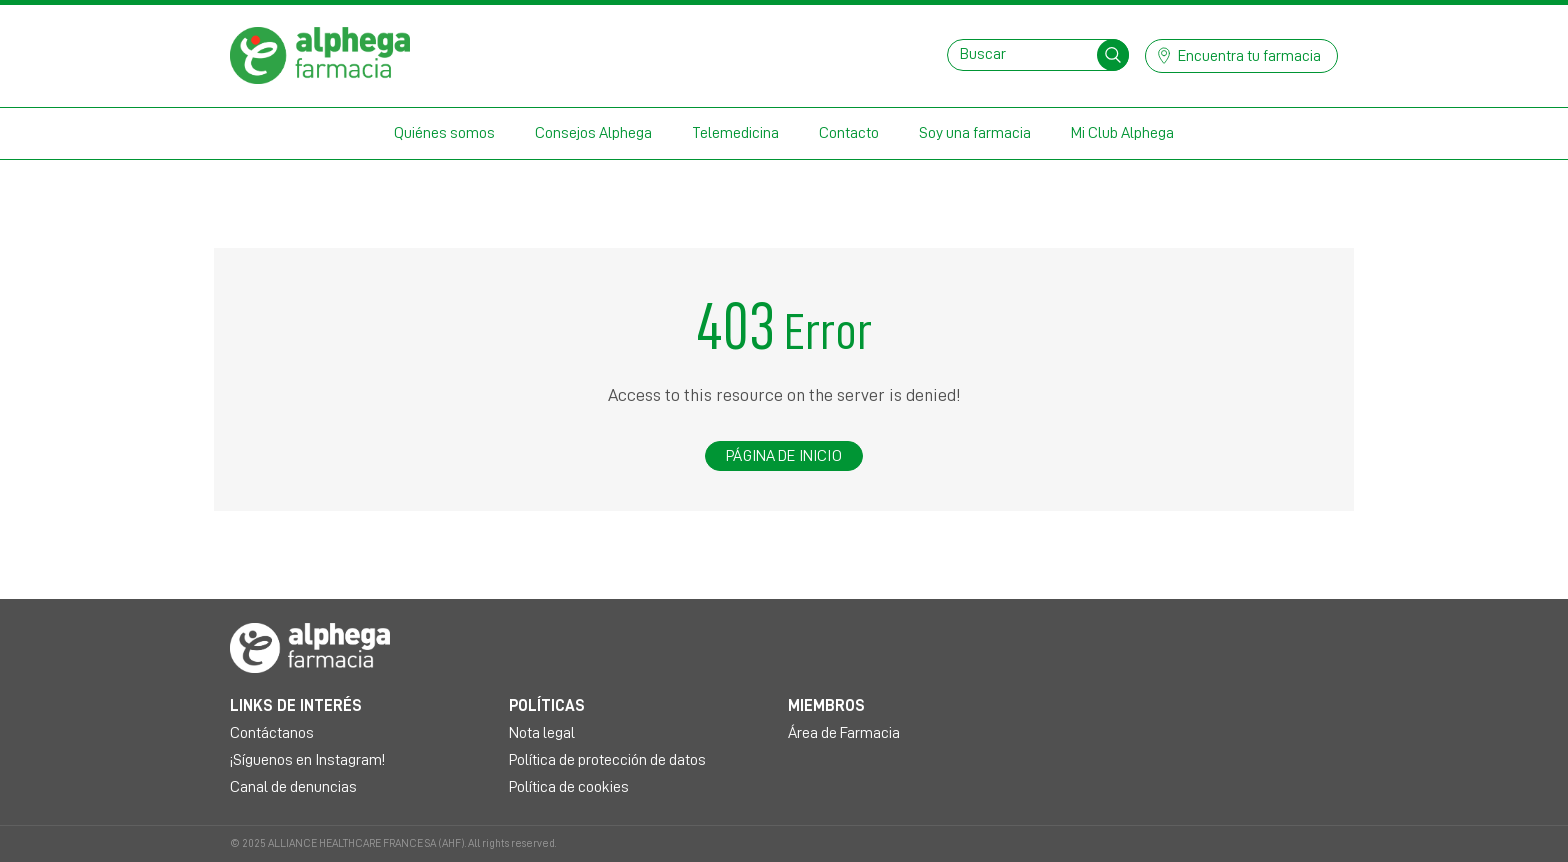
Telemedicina (735, 133)
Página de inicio (784, 456)
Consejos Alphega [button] (593, 133)
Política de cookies (569, 787)
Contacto (849, 133)
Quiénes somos (444, 133)
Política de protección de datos (607, 760)
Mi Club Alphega (1122, 133)
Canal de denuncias (293, 787)
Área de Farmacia (844, 733)
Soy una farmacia (975, 133)
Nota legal (542, 733)
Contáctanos (272, 733)
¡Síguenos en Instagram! (307, 760)
